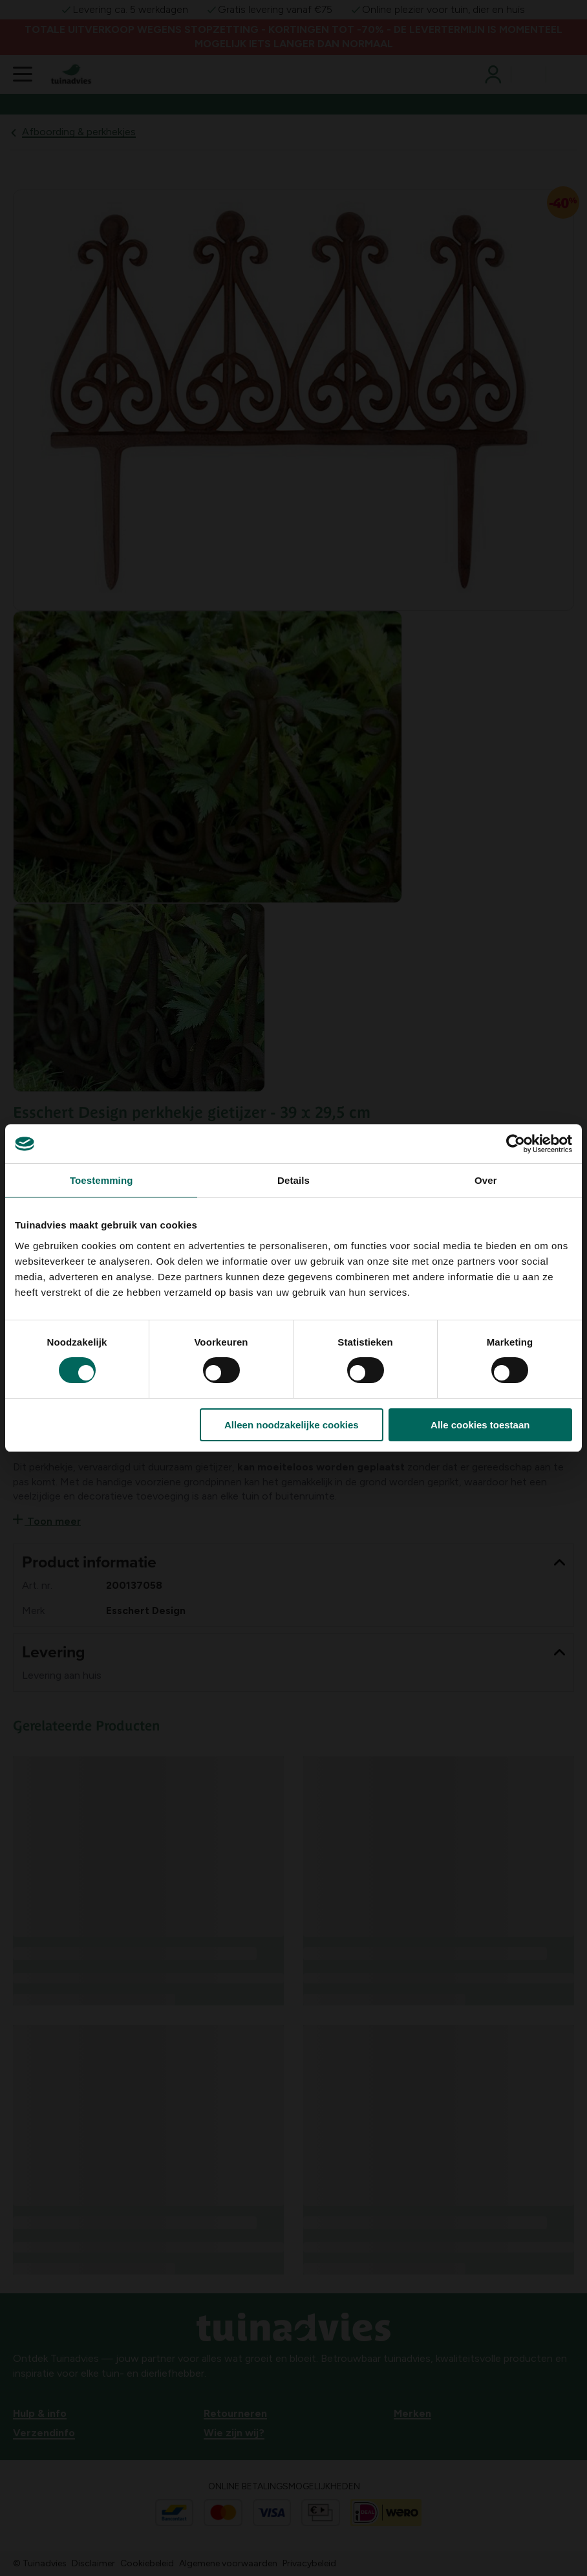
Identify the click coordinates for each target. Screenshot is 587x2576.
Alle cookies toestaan (480, 1424)
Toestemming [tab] (101, 1180)
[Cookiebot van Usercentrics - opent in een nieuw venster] (515, 1143)
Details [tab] (293, 1180)
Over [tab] (486, 1180)
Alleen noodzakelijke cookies (291, 1424)
